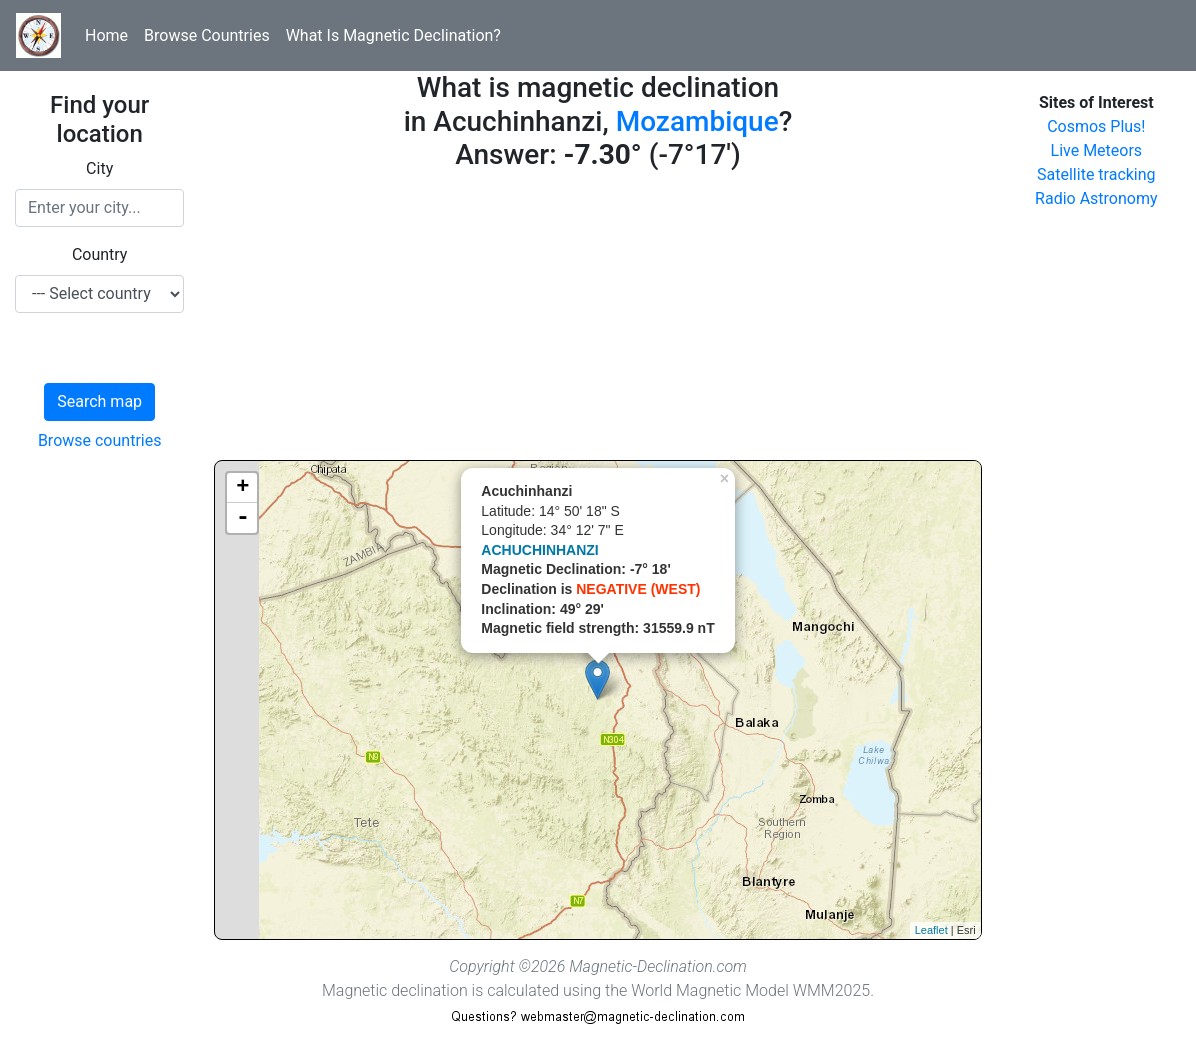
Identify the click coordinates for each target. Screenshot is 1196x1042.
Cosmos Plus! (1096, 126)
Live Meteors (1097, 150)
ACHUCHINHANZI (539, 550)
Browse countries (100, 440)
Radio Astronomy (1096, 198)
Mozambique (697, 121)
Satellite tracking (1096, 174)
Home (106, 35)
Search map (99, 401)
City (99, 168)
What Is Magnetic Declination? (393, 35)
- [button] (243, 518)
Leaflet (931, 930)
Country (100, 254)
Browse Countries (207, 35)
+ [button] (242, 488)
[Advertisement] (597, 320)
